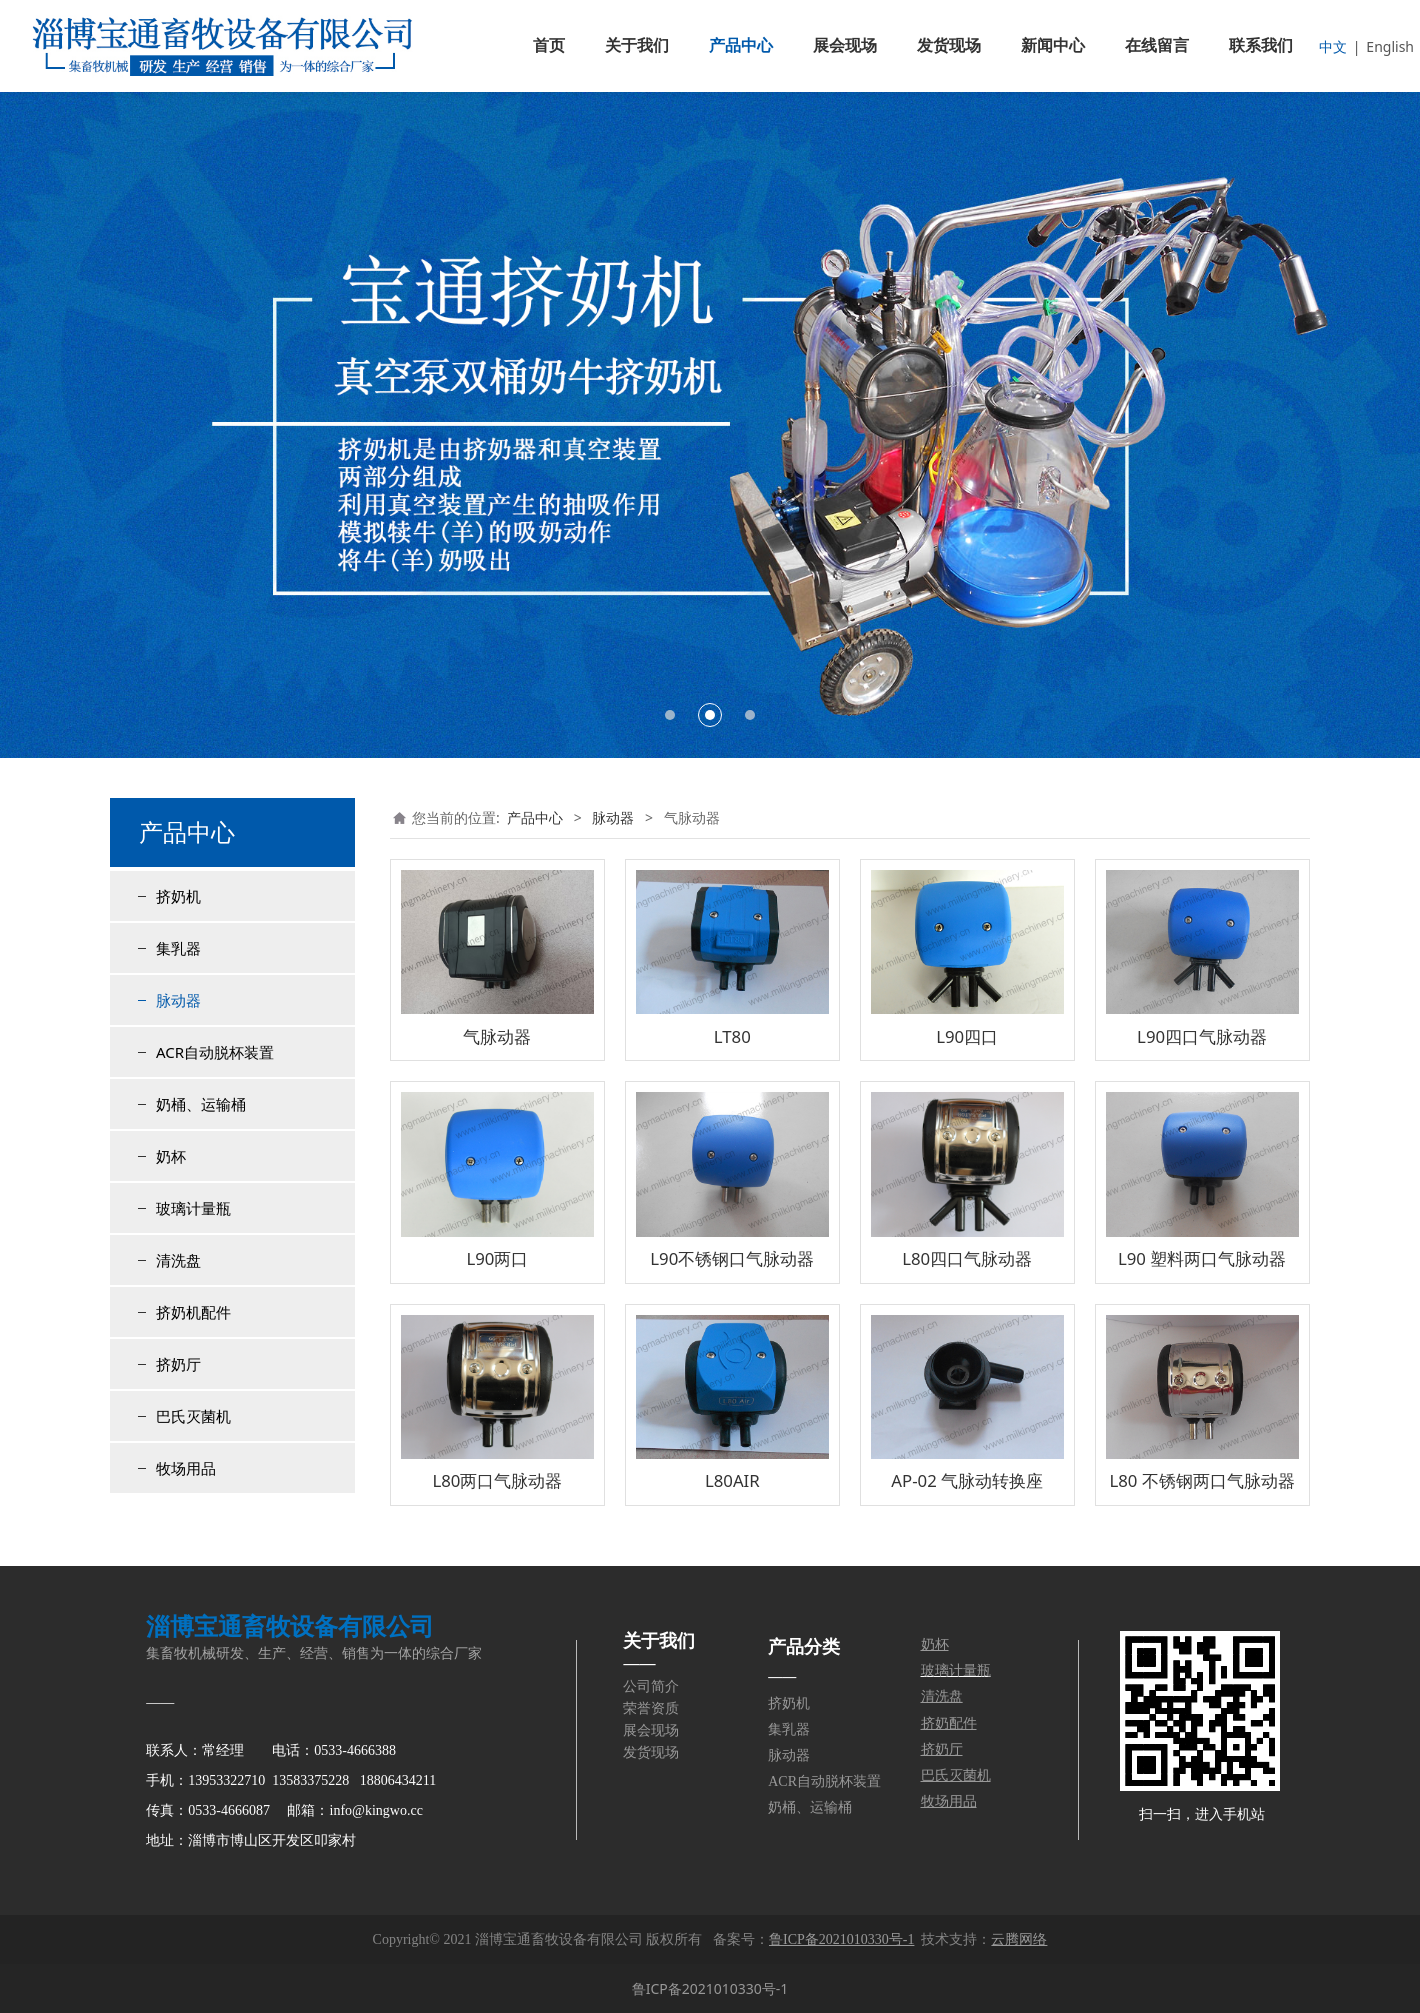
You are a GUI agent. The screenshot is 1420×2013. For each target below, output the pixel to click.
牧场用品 (186, 1468)
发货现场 (949, 45)
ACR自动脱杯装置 (215, 1052)
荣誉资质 (651, 1708)
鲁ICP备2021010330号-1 (710, 1988)
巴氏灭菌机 (193, 1416)
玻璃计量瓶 (193, 1208)
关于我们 (637, 45)
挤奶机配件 (193, 1312)
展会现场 (845, 45)
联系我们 (1261, 45)
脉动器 (178, 1000)
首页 (549, 45)
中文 (1333, 46)
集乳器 (178, 948)
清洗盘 (178, 1260)
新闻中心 (1053, 45)
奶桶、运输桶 (201, 1104)
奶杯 (171, 1156)
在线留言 (1157, 45)
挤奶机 (178, 896)
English (1390, 46)
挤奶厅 (178, 1364)
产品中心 (741, 45)
